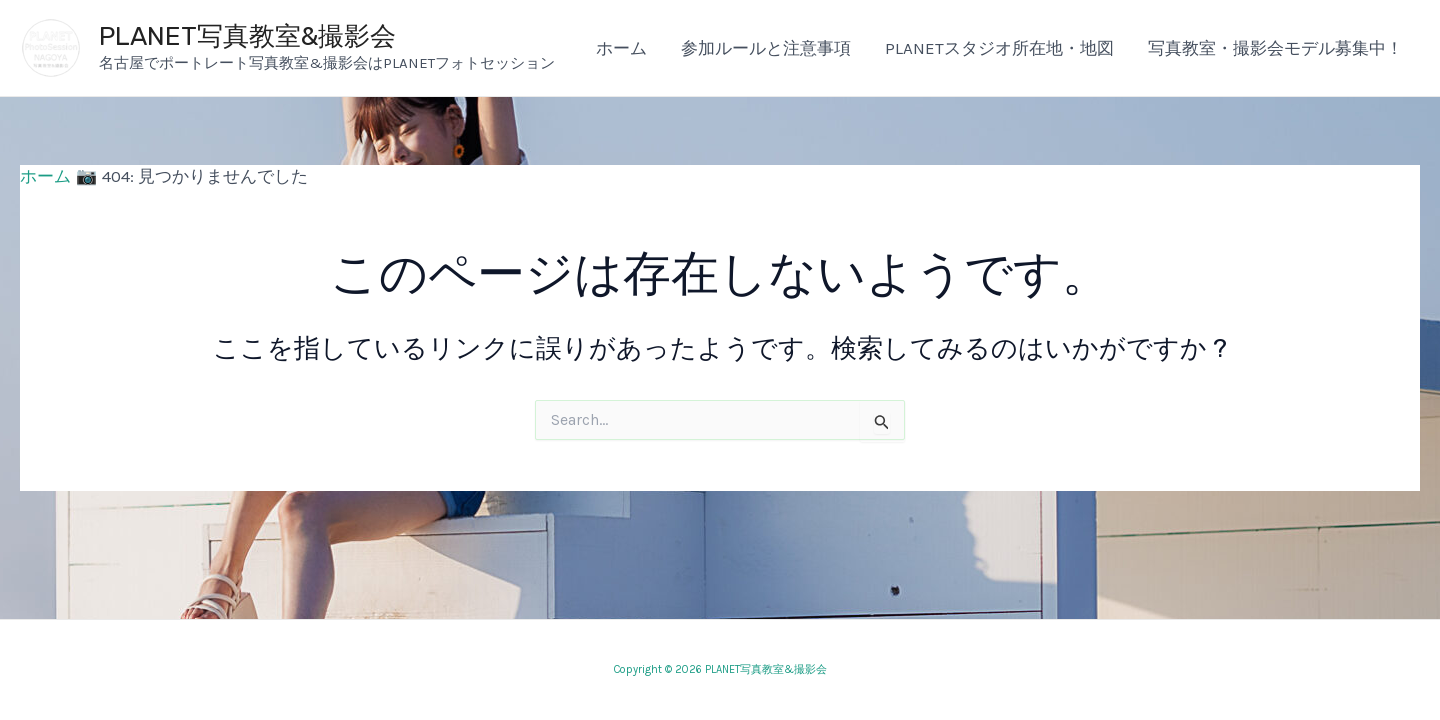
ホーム (621, 48)
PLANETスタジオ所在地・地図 (999, 48)
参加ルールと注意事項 (766, 48)
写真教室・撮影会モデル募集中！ (1275, 48)
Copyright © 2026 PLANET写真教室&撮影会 (720, 669)
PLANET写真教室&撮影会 (247, 36)
